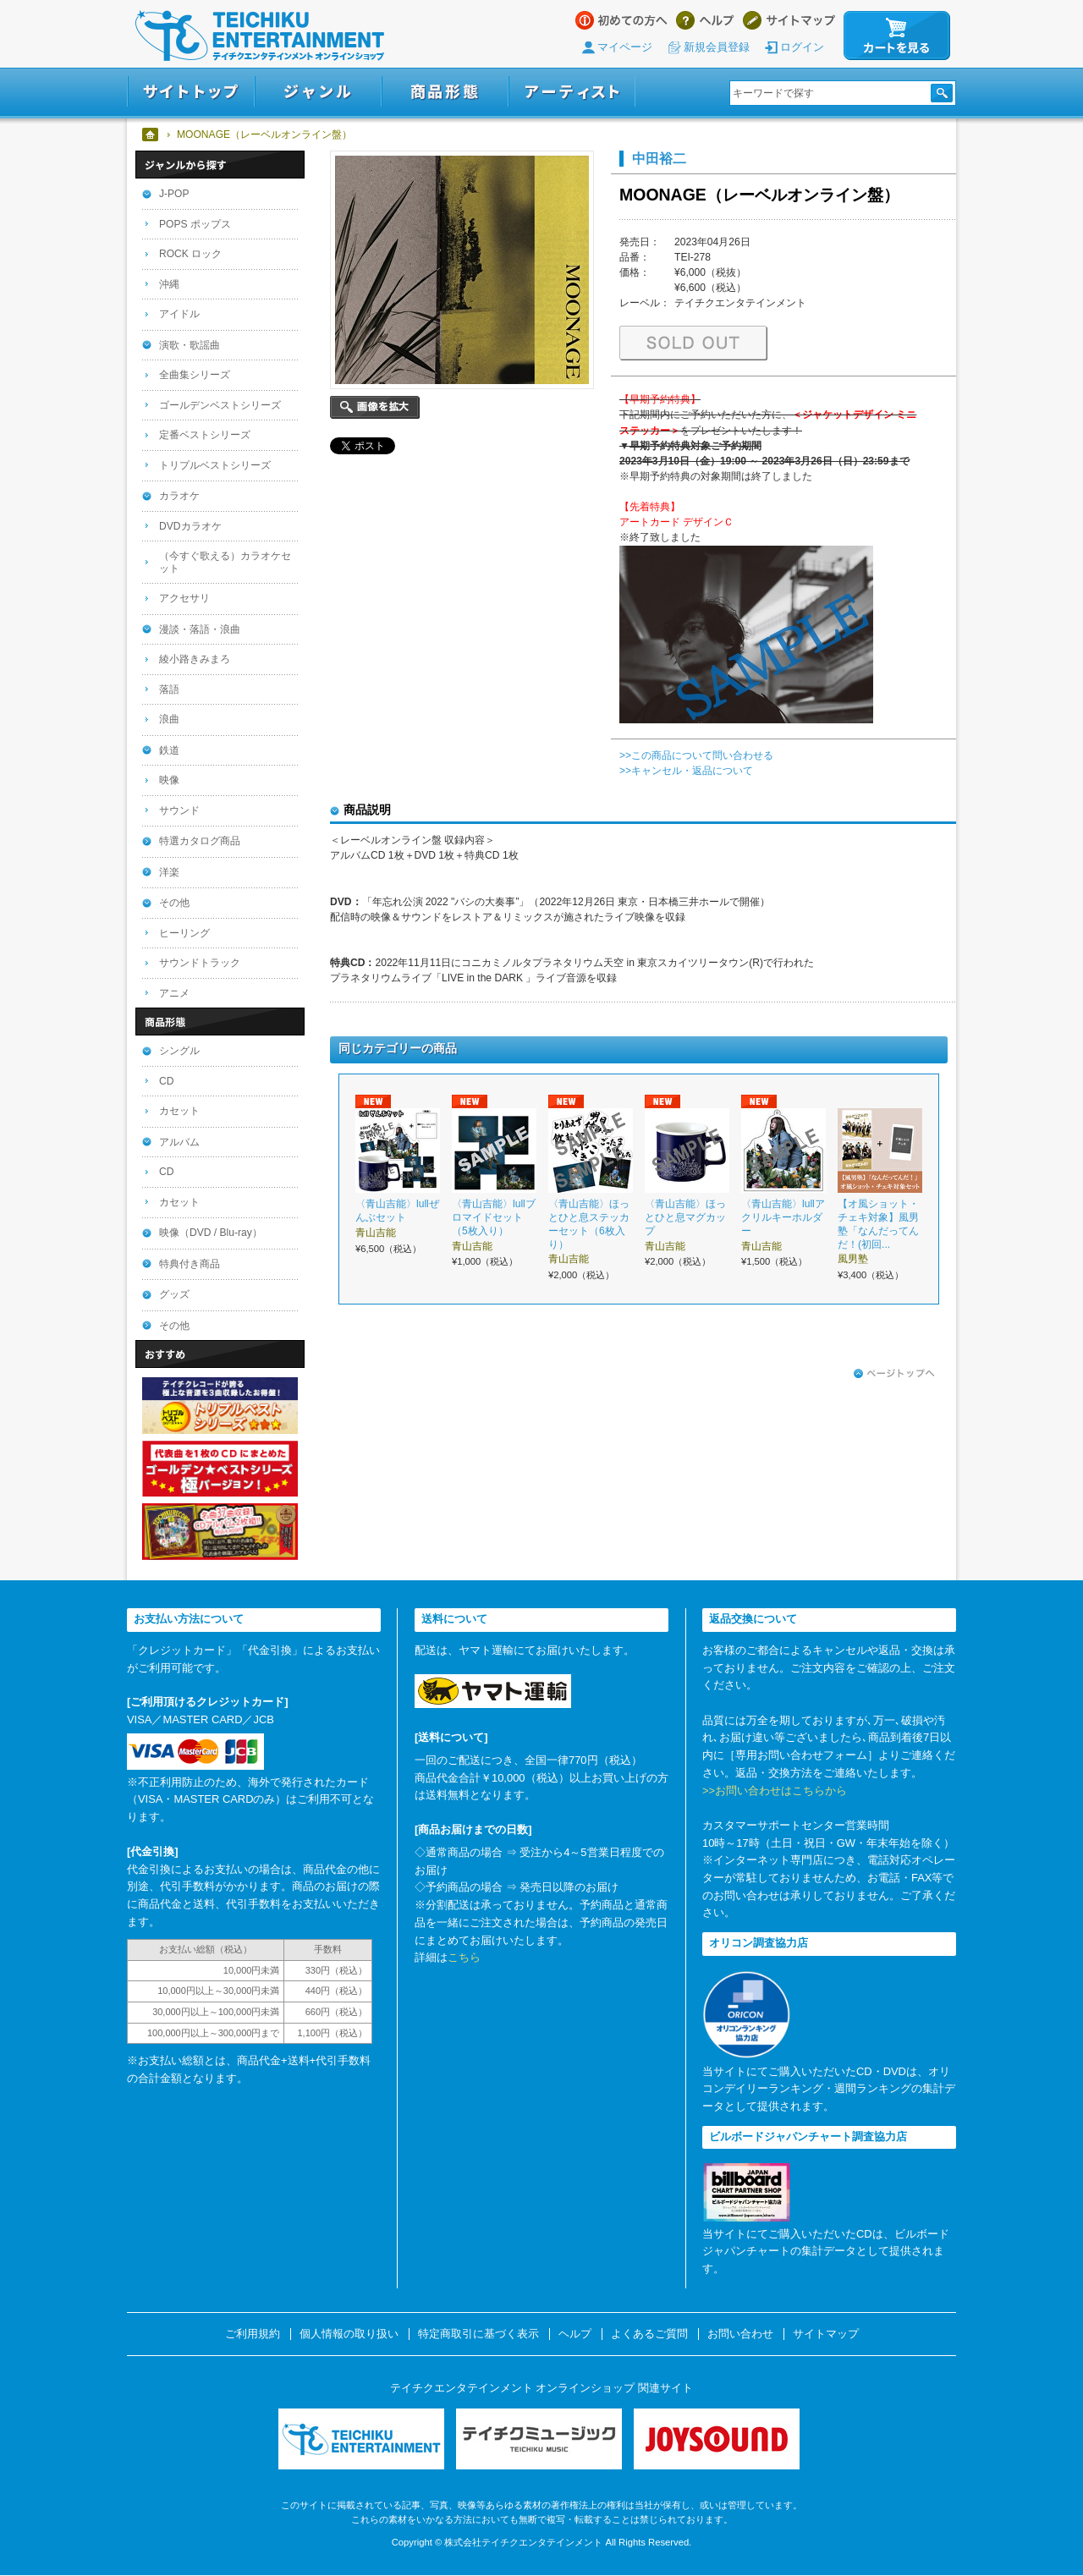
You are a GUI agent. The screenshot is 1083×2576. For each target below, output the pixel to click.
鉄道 (169, 750)
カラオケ (179, 496)
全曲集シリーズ (194, 375)
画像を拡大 (375, 407)
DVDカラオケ (190, 526)
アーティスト (572, 92)
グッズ (174, 1294)
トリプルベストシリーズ (215, 465)
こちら (464, 1957)
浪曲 (169, 719)
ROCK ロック (190, 254)
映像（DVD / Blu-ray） (210, 1233)
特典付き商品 (189, 1264)
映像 (169, 780)
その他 (174, 903)
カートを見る (897, 35)
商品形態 (445, 92)
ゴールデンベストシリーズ (220, 405)
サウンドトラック (199, 963)
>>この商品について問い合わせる (696, 755)
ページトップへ (894, 1374)
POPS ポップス (195, 224)
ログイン (802, 47)
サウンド (179, 810)
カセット (179, 1111)
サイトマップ (789, 20)
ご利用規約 (252, 2334)
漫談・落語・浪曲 (199, 629)
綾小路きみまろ (194, 659)
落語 (169, 689)
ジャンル (318, 92)
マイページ (624, 47)
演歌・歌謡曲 (189, 345)
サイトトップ (191, 92)
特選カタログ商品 (199, 841)
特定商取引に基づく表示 (478, 2334)
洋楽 (169, 872)
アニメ (174, 993)
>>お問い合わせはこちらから (774, 1790)
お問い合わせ (740, 2334)
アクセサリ (184, 598)
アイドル (179, 314)
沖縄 (169, 284)
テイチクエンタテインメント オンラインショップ (259, 35)
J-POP (174, 194)
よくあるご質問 (649, 2334)
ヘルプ (705, 20)
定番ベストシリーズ (204, 435)
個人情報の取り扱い (349, 2334)
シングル (179, 1051)
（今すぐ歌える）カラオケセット (225, 562)
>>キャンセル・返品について (686, 771)
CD (166, 1081)
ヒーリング (184, 933)
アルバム (179, 1142)
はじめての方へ (621, 20)
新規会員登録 (717, 47)
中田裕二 (659, 158)
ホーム (151, 134)
